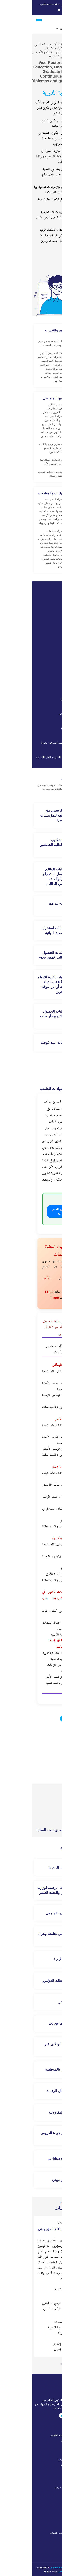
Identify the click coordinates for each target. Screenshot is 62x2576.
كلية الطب (50, 2470)
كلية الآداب (50, 2476)
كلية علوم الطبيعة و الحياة (42, 2465)
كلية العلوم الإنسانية (45, 2482)
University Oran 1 (27, 2567)
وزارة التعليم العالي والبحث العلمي (37, 2435)
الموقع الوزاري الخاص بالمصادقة (31, 1211)
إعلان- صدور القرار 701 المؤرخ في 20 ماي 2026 (31, 2231)
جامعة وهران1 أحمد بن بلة (42, 2441)
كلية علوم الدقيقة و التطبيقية (40, 2459)
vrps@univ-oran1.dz (44, 2543)
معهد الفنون (49, 2510)
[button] (33, 2364)
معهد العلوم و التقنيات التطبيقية (39, 2487)
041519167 (49, 2553)
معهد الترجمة (49, 2498)
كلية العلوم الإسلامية (45, 2493)
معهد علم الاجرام (47, 2504)
